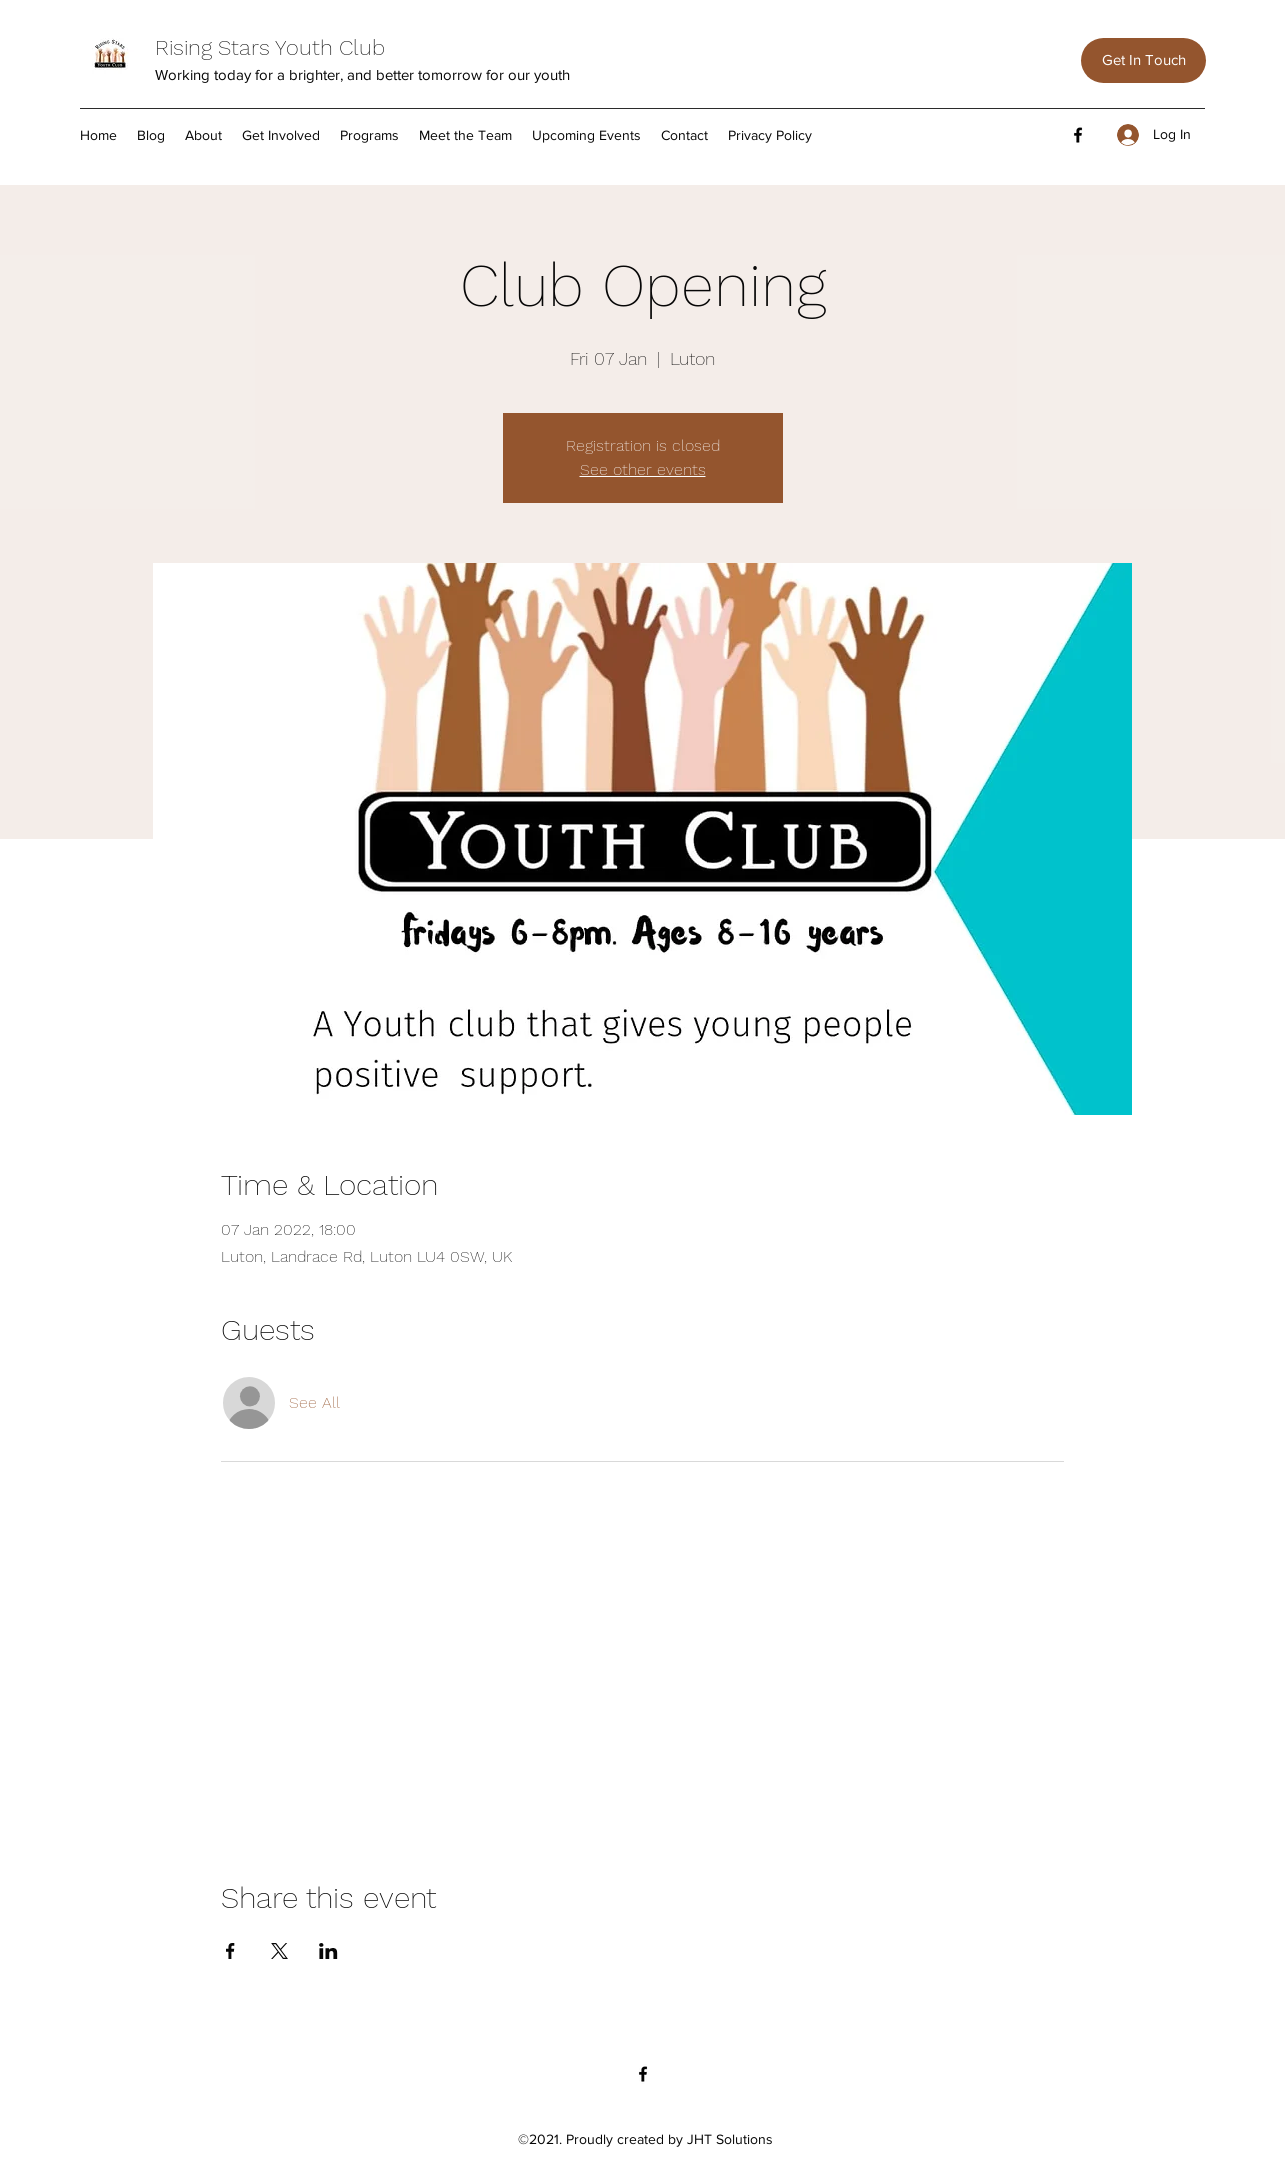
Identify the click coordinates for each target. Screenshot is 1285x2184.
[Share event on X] (279, 1951)
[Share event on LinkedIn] (328, 1951)
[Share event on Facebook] (230, 1951)
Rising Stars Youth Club (270, 47)
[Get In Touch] (1143, 60)
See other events (643, 469)
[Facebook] (1078, 135)
